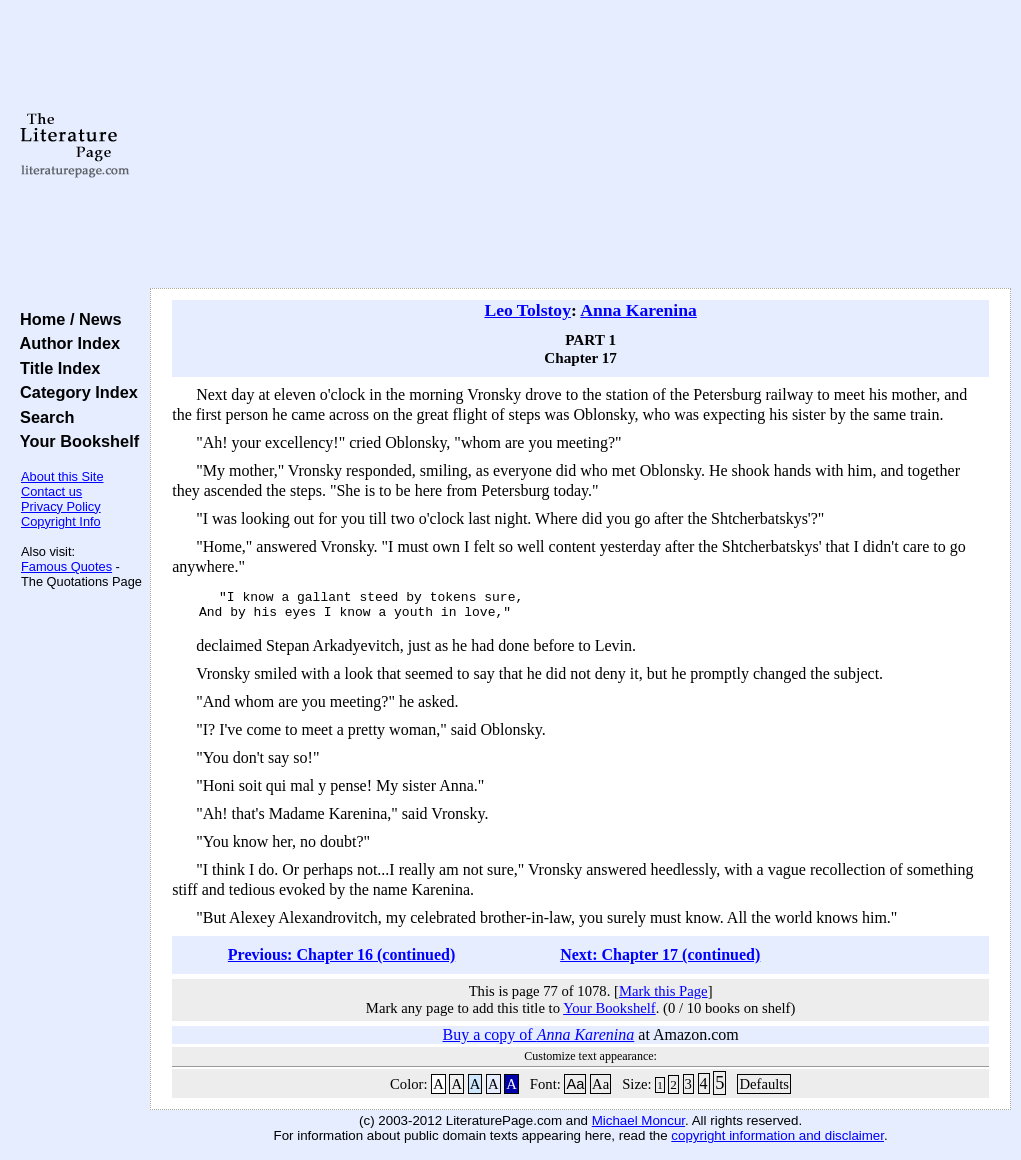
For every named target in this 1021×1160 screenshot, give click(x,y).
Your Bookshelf (75, 441)
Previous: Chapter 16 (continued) (341, 960)
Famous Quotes (66, 566)
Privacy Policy (61, 506)
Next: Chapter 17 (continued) (660, 960)
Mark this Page (663, 997)
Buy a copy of (538, 1040)
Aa (575, 1090)
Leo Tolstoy (527, 310)
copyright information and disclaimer (777, 1141)
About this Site (62, 476)
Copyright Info (61, 521)
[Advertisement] (580, 145)
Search (42, 417)
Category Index (74, 392)
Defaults (764, 1090)
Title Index (55, 368)
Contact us (51, 491)
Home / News (66, 319)
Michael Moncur (638, 1126)
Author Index (65, 343)
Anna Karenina (638, 310)
